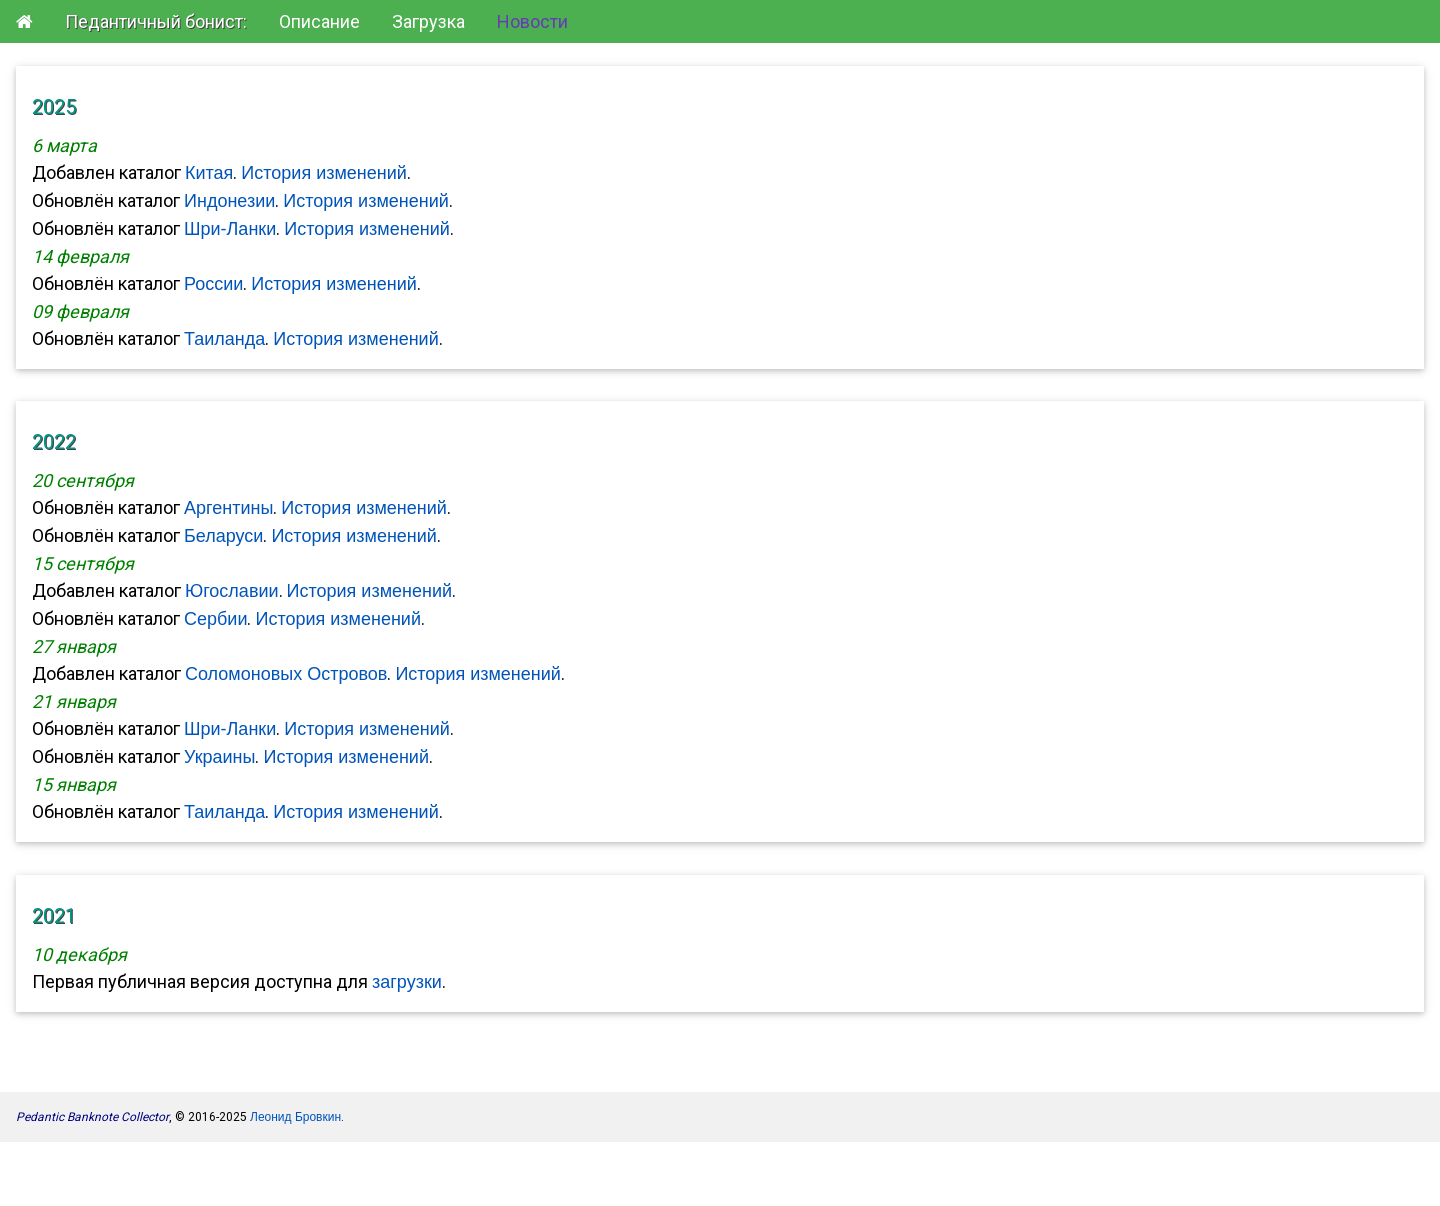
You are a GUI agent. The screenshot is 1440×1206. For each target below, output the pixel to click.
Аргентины (228, 508)
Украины (219, 757)
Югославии (232, 591)
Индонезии (229, 201)
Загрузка (428, 21)
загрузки (407, 982)
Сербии (215, 619)
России (213, 284)
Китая (209, 173)
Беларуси (223, 536)
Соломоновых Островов (286, 674)
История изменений (324, 173)
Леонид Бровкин (295, 1117)
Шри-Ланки (230, 229)
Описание (319, 21)
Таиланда (224, 339)
